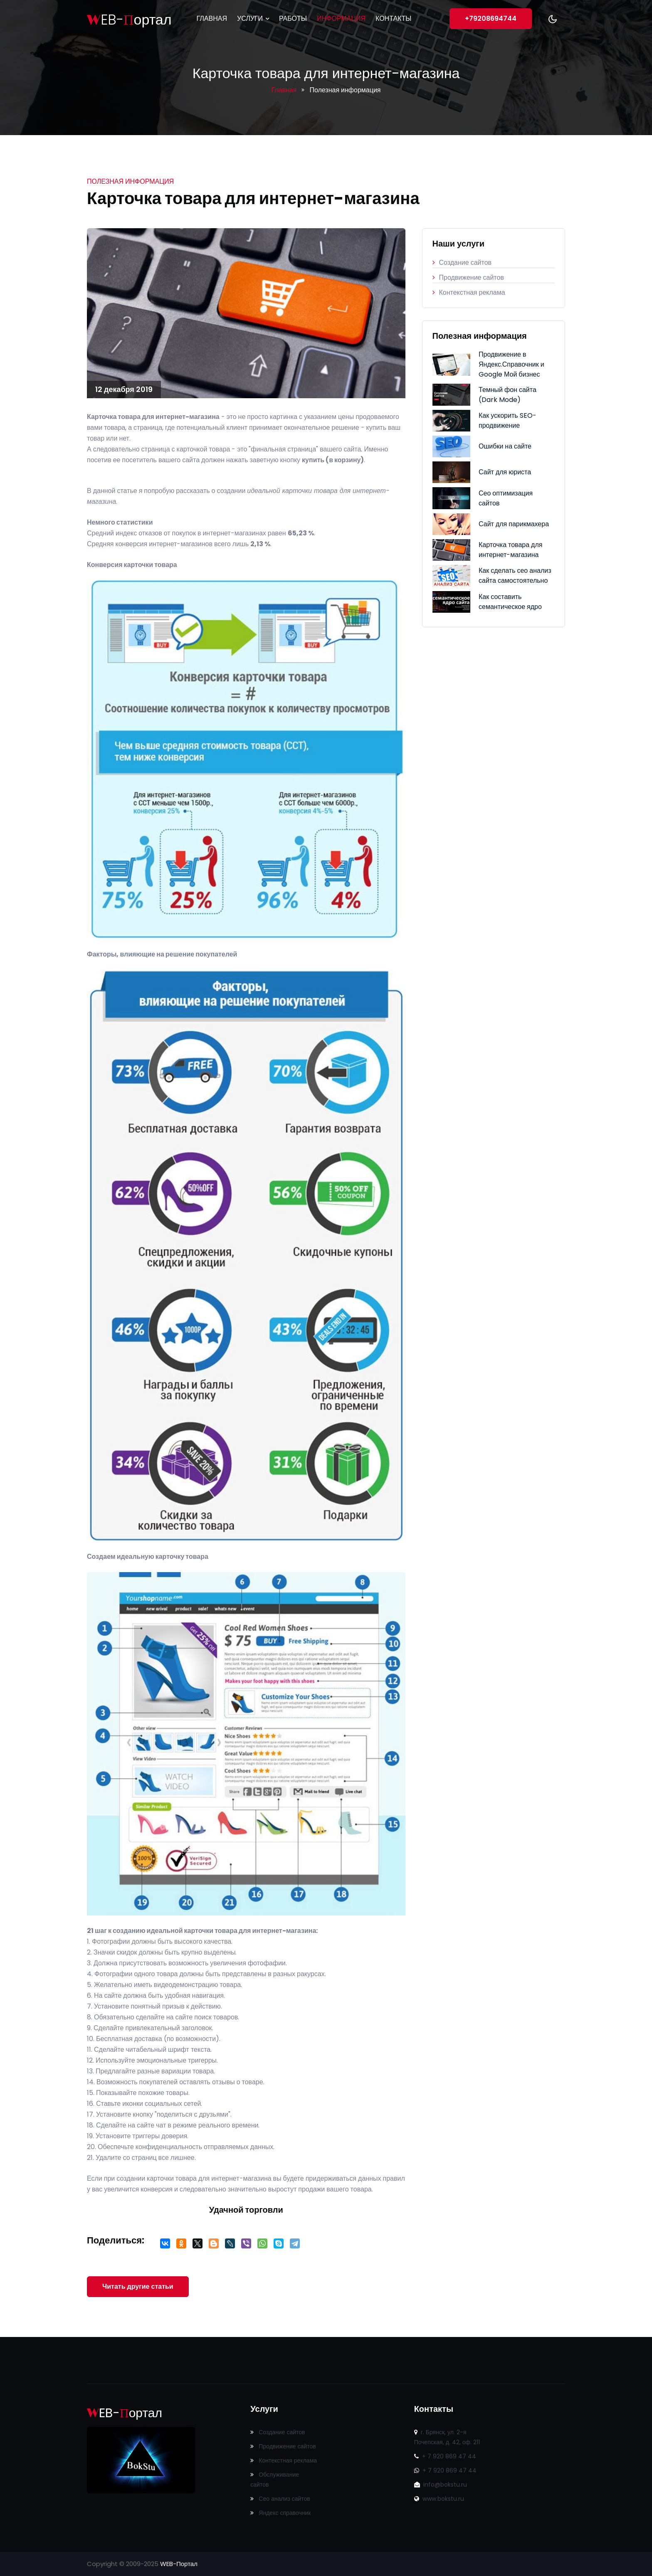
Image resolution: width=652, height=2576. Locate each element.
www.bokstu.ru (439, 2499)
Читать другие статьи (137, 2286)
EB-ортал (129, 20)
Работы (293, 18)
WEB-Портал (179, 2563)
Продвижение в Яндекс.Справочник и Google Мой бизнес (511, 364)
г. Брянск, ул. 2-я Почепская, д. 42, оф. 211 (447, 2437)
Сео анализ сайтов (280, 2499)
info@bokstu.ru (440, 2484)
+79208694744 (490, 18)
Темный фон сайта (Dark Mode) (507, 394)
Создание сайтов (462, 262)
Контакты (393, 18)
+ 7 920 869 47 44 (445, 2456)
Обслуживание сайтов (274, 2479)
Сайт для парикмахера (514, 524)
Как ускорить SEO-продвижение (507, 420)
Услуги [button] (253, 18)
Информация (341, 18)
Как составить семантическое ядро (510, 601)
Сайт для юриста (505, 472)
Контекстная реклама (468, 292)
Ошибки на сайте (505, 446)
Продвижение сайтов (468, 277)
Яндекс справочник (280, 2513)
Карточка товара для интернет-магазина (510, 550)
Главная (212, 18)
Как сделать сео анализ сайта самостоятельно (515, 575)
